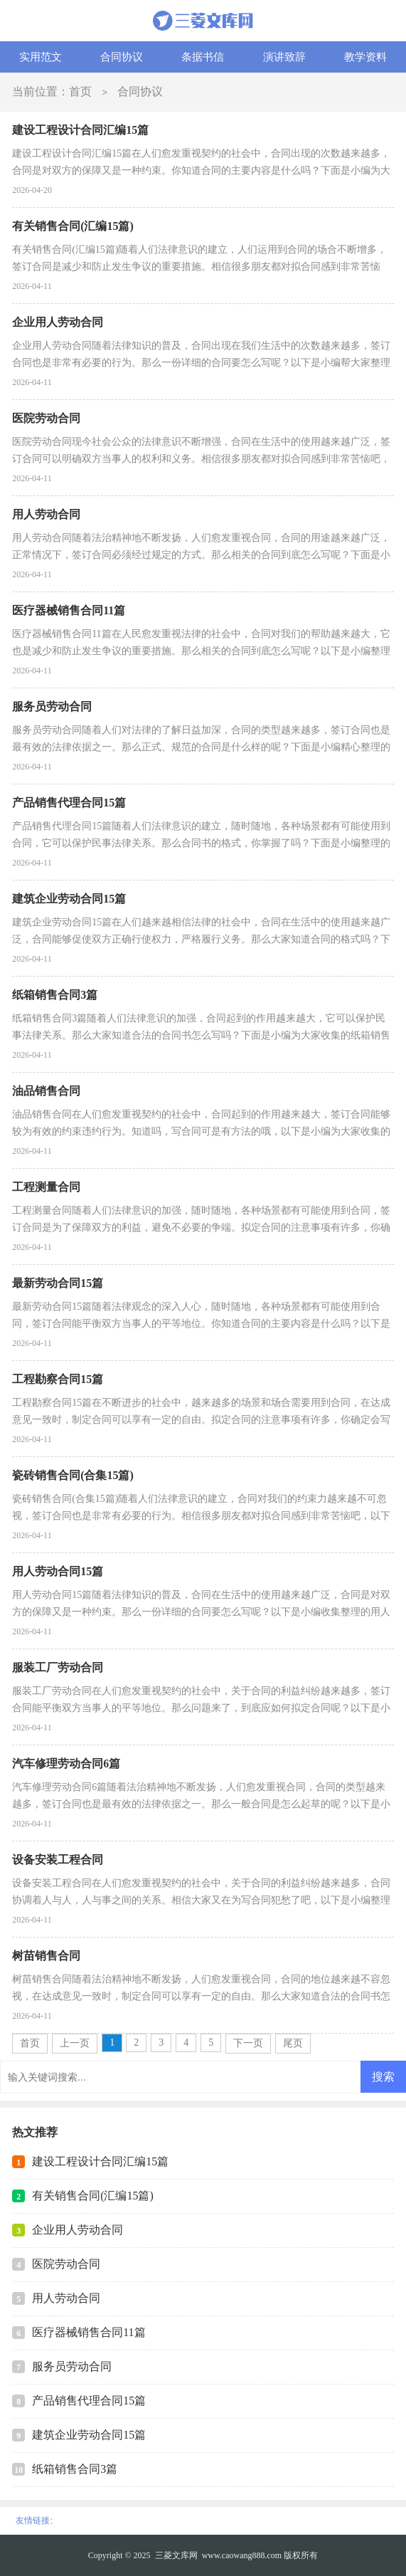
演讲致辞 (284, 57)
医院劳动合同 (66, 2264)
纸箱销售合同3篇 (74, 2469)
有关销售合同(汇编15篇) (93, 2195)
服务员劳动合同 (72, 2366)
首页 (80, 91)
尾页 (293, 2043)
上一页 (75, 2043)
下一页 (248, 2043)
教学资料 (365, 57)
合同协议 (121, 57)
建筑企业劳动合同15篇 (89, 2435)
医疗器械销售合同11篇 (88, 2332)
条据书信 (202, 57)
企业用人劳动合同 (77, 2230)
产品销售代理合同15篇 (89, 2400)
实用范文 (40, 57)
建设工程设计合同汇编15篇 (100, 2161)
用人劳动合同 (66, 2298)
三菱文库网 (176, 2555)
